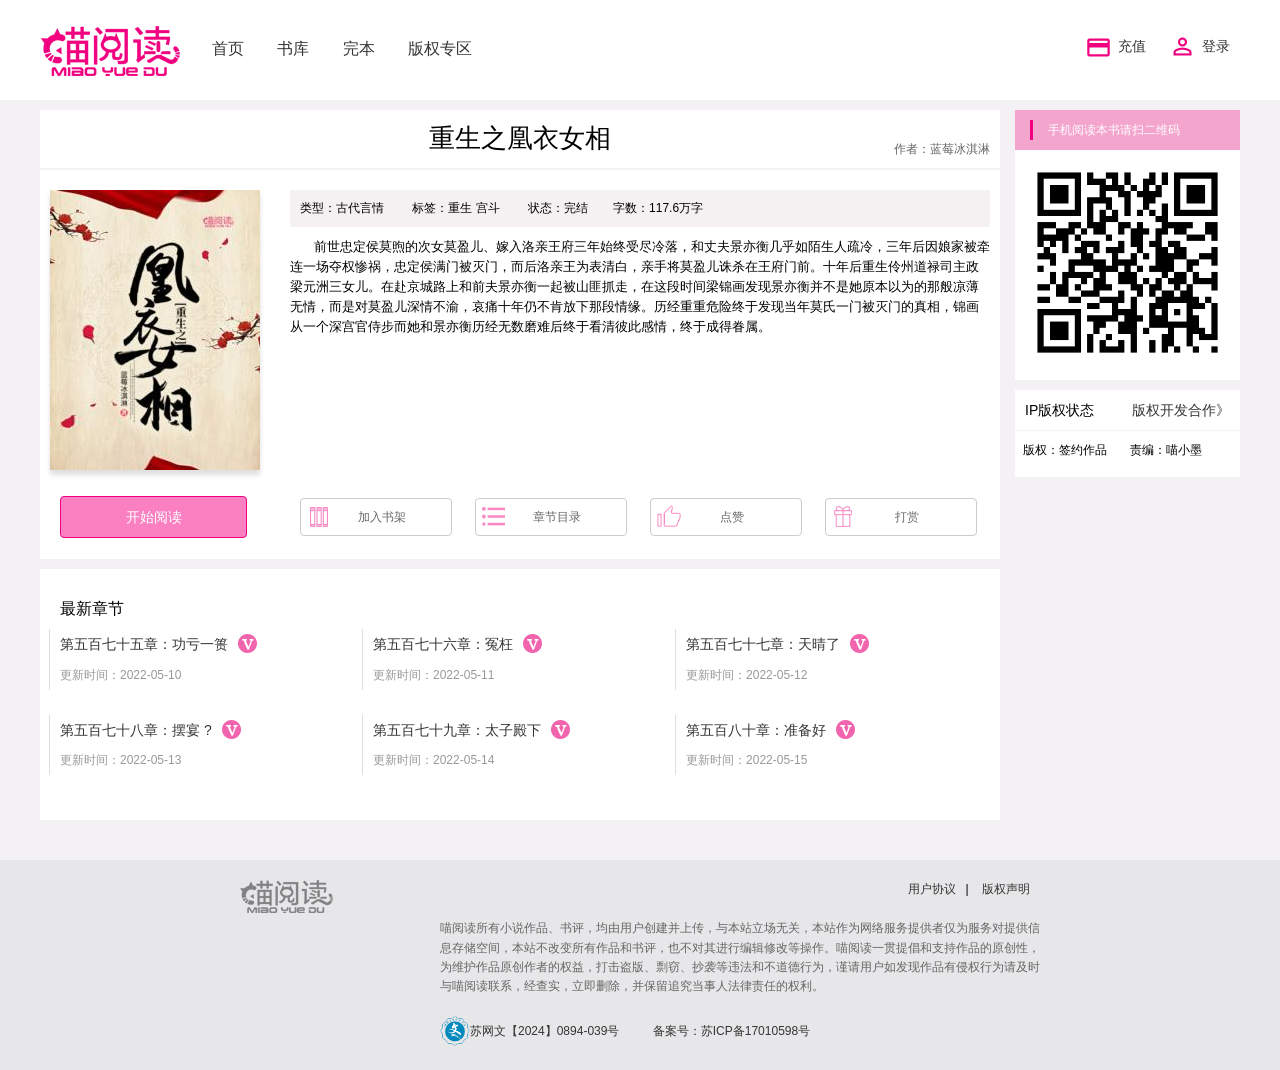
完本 (359, 48)
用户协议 (932, 889)
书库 (293, 48)
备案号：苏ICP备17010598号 (731, 1031)
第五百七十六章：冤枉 (443, 644)
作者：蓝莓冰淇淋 (942, 149)
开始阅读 (154, 517)
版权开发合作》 (1181, 410)
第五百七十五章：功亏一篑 (144, 644)
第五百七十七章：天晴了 (763, 644)
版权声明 (1006, 889)
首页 (228, 48)
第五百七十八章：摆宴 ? (136, 730)
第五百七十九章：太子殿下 (457, 730)
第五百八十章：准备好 (756, 730)
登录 (1216, 46)
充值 (1114, 47)
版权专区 (440, 48)
